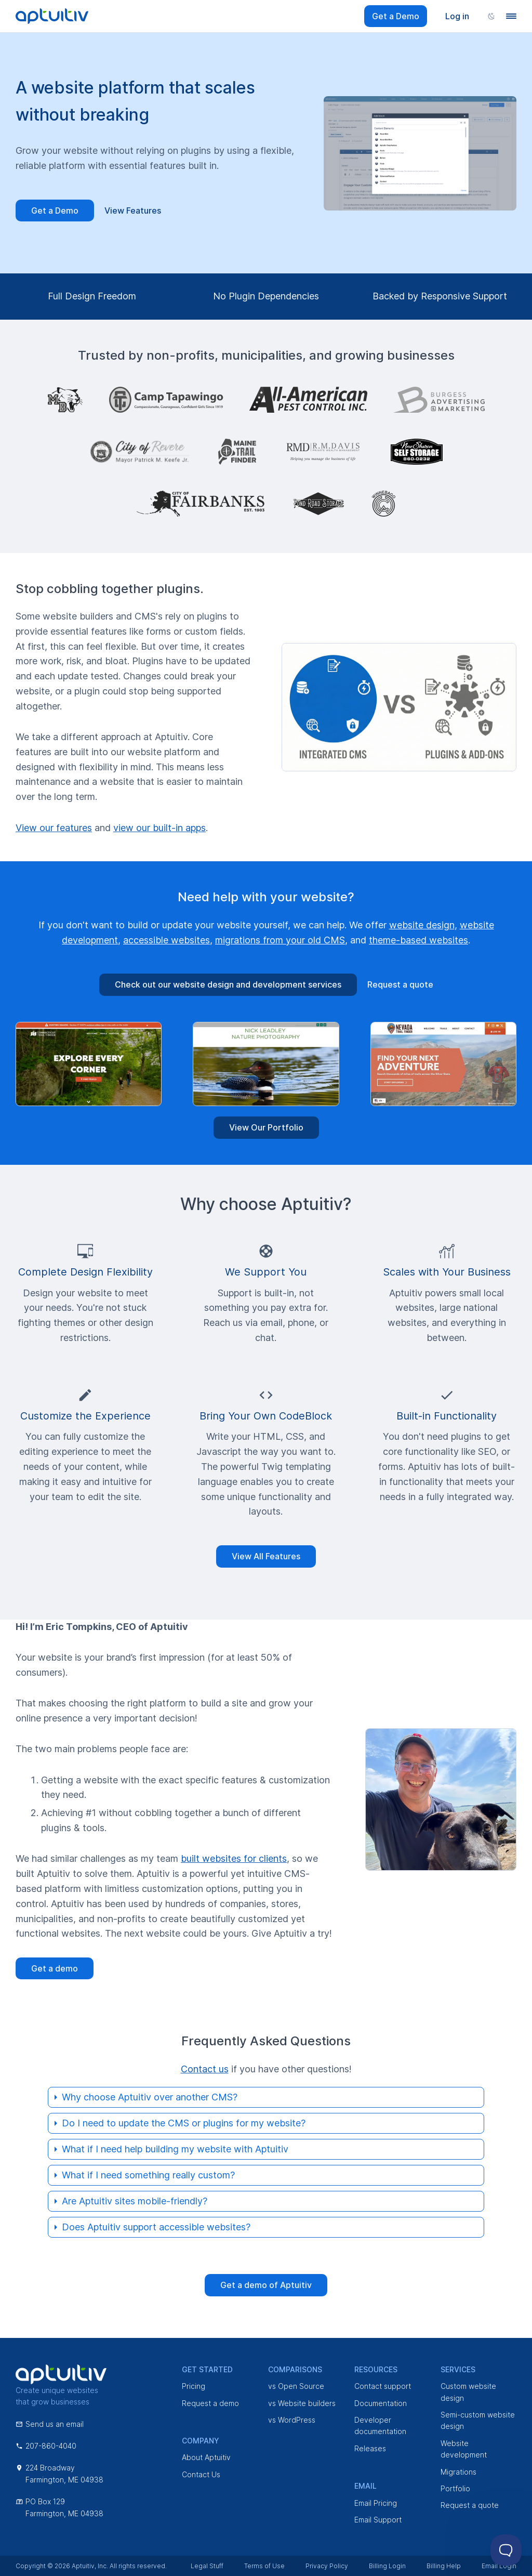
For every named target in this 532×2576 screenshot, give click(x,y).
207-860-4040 (46, 2445)
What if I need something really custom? (148, 2175)
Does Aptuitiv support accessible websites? (156, 2227)
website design (422, 924)
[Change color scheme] (491, 16)
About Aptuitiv (206, 2457)
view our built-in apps (159, 827)
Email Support (378, 2519)
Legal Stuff (207, 2566)
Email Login (499, 2566)
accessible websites (166, 940)
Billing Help (444, 2566)
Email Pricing (375, 2503)
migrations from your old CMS (280, 940)
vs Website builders (302, 2403)
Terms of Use (264, 2566)
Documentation (380, 2403)
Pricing (193, 2386)
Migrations (458, 2471)
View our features (54, 827)
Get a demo (54, 1968)
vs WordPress (291, 2419)
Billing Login (387, 2566)
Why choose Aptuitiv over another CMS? (149, 2097)
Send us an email (50, 2424)
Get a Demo (395, 16)
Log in (457, 16)
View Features (132, 210)
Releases (370, 2448)
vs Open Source (296, 2386)
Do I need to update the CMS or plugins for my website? (183, 2123)
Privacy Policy (326, 2566)
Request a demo (210, 2403)
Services (458, 2369)
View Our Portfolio (266, 1127)
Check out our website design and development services (228, 984)
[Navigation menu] (511, 16)
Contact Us (201, 2474)
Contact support (382, 2386)
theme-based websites (418, 940)
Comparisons (295, 2369)
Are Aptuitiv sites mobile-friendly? (134, 2201)
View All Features (266, 1556)
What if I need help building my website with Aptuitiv (175, 2149)
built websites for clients (234, 1858)
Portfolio (455, 2488)
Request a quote (400, 984)
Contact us (205, 2069)
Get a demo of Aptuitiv (266, 2285)
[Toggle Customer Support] (506, 2550)
